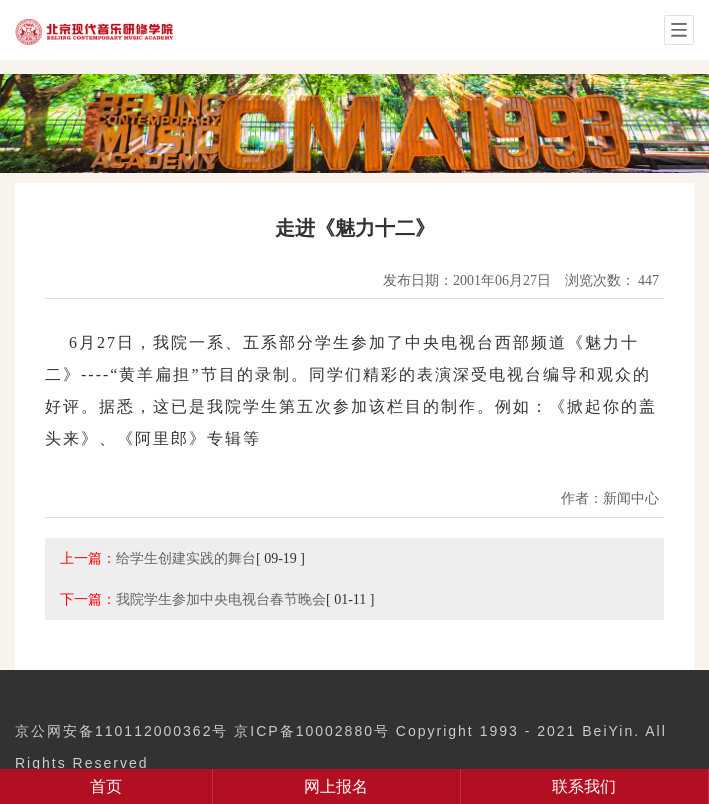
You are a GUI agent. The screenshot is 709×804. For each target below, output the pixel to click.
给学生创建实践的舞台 (186, 558)
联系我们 (584, 786)
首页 (106, 786)
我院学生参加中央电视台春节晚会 (221, 599)
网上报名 (336, 786)
